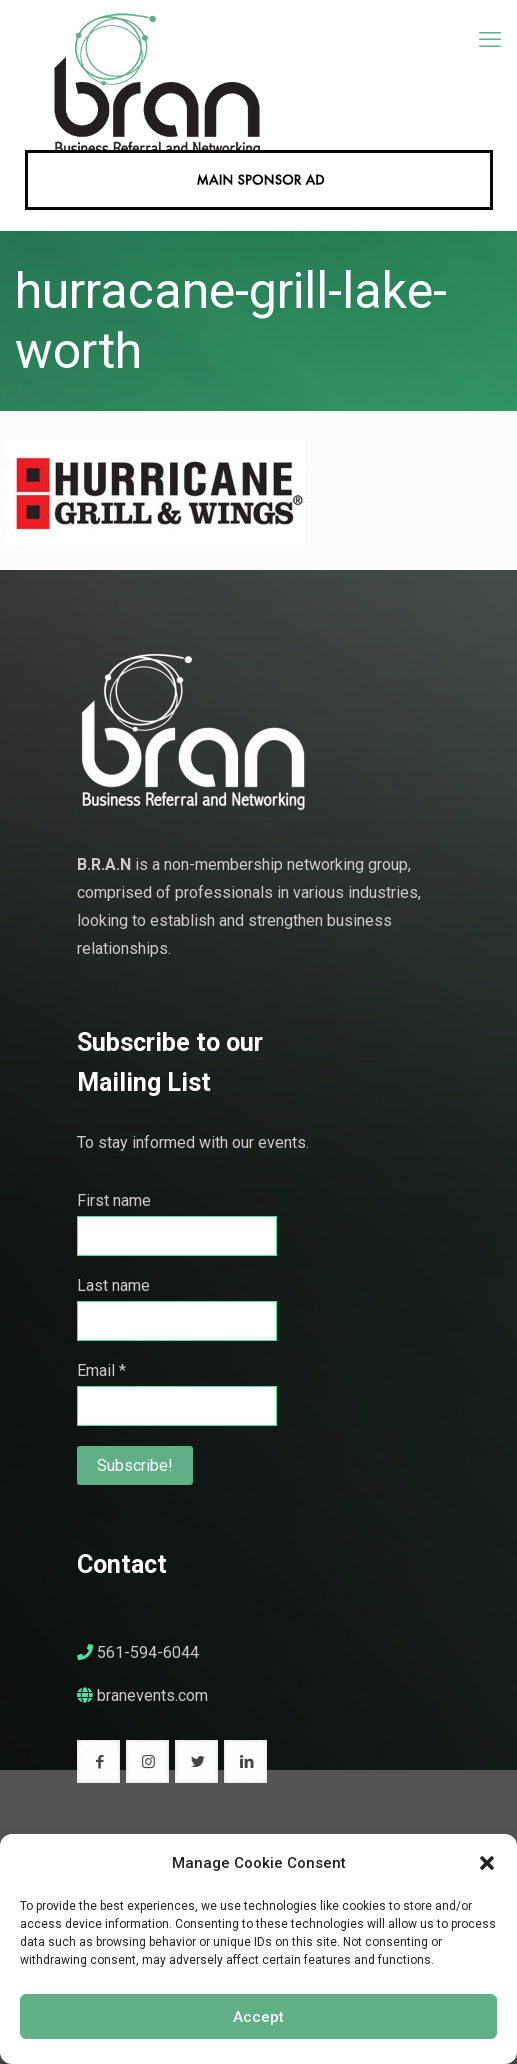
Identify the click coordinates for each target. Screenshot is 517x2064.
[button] (487, 1863)
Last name (113, 1285)
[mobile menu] (490, 40)
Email (101, 1370)
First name (114, 1200)
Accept (258, 2017)
